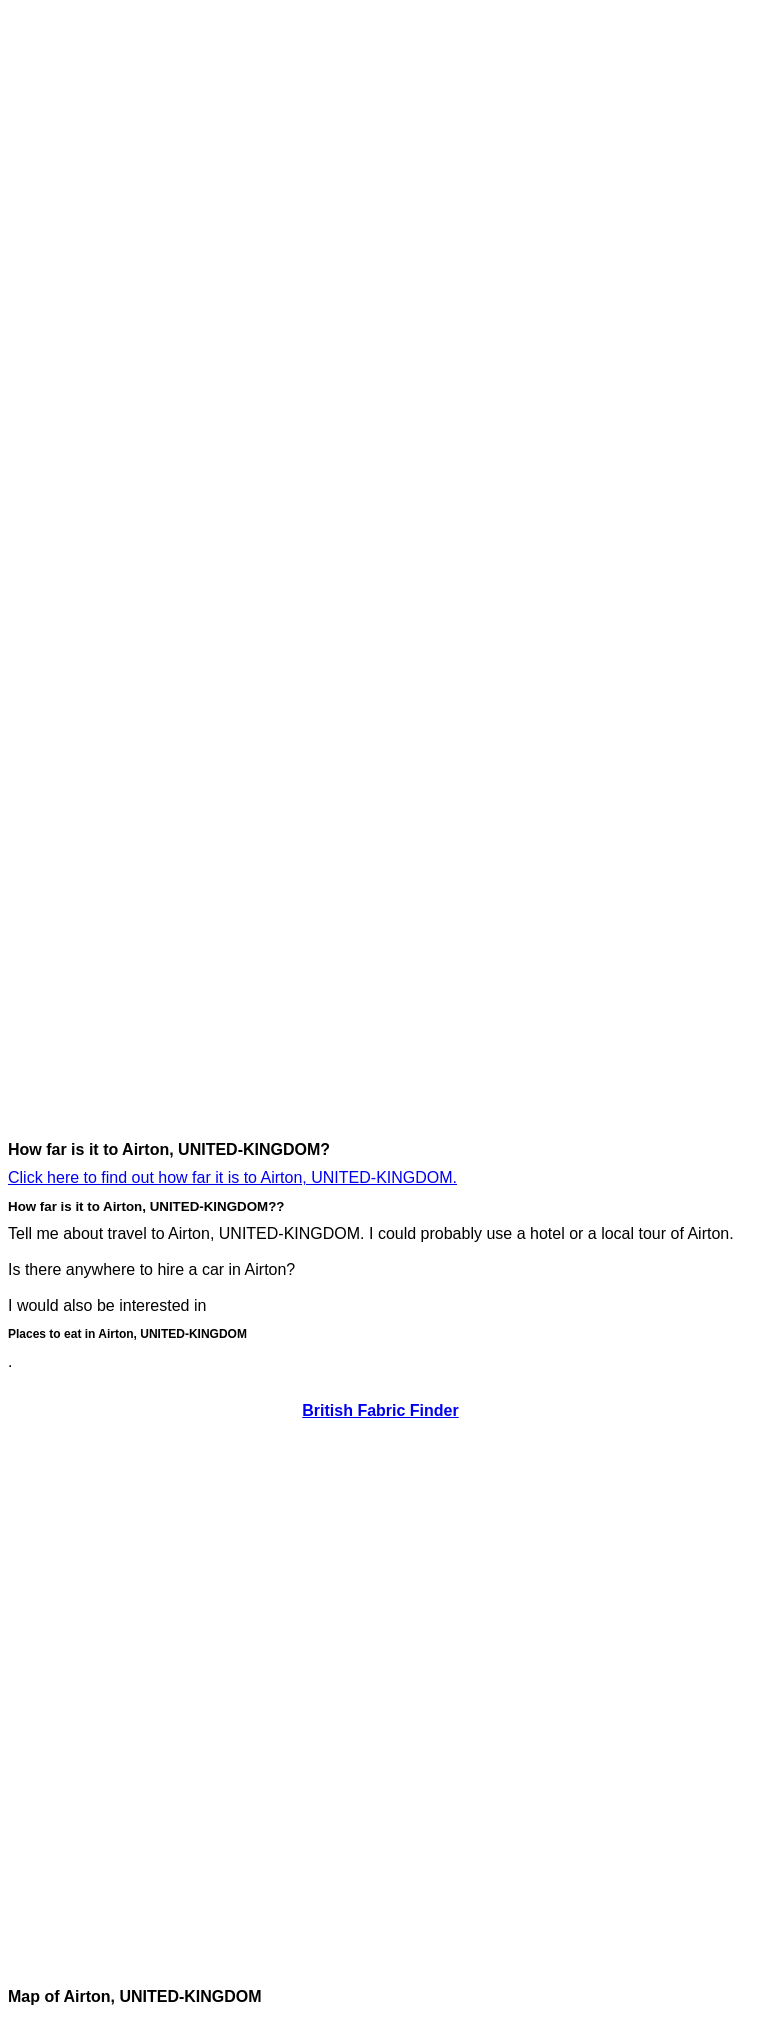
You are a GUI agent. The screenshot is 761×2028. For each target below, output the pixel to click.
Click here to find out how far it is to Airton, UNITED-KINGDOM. (232, 1177)
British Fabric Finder (380, 1410)
